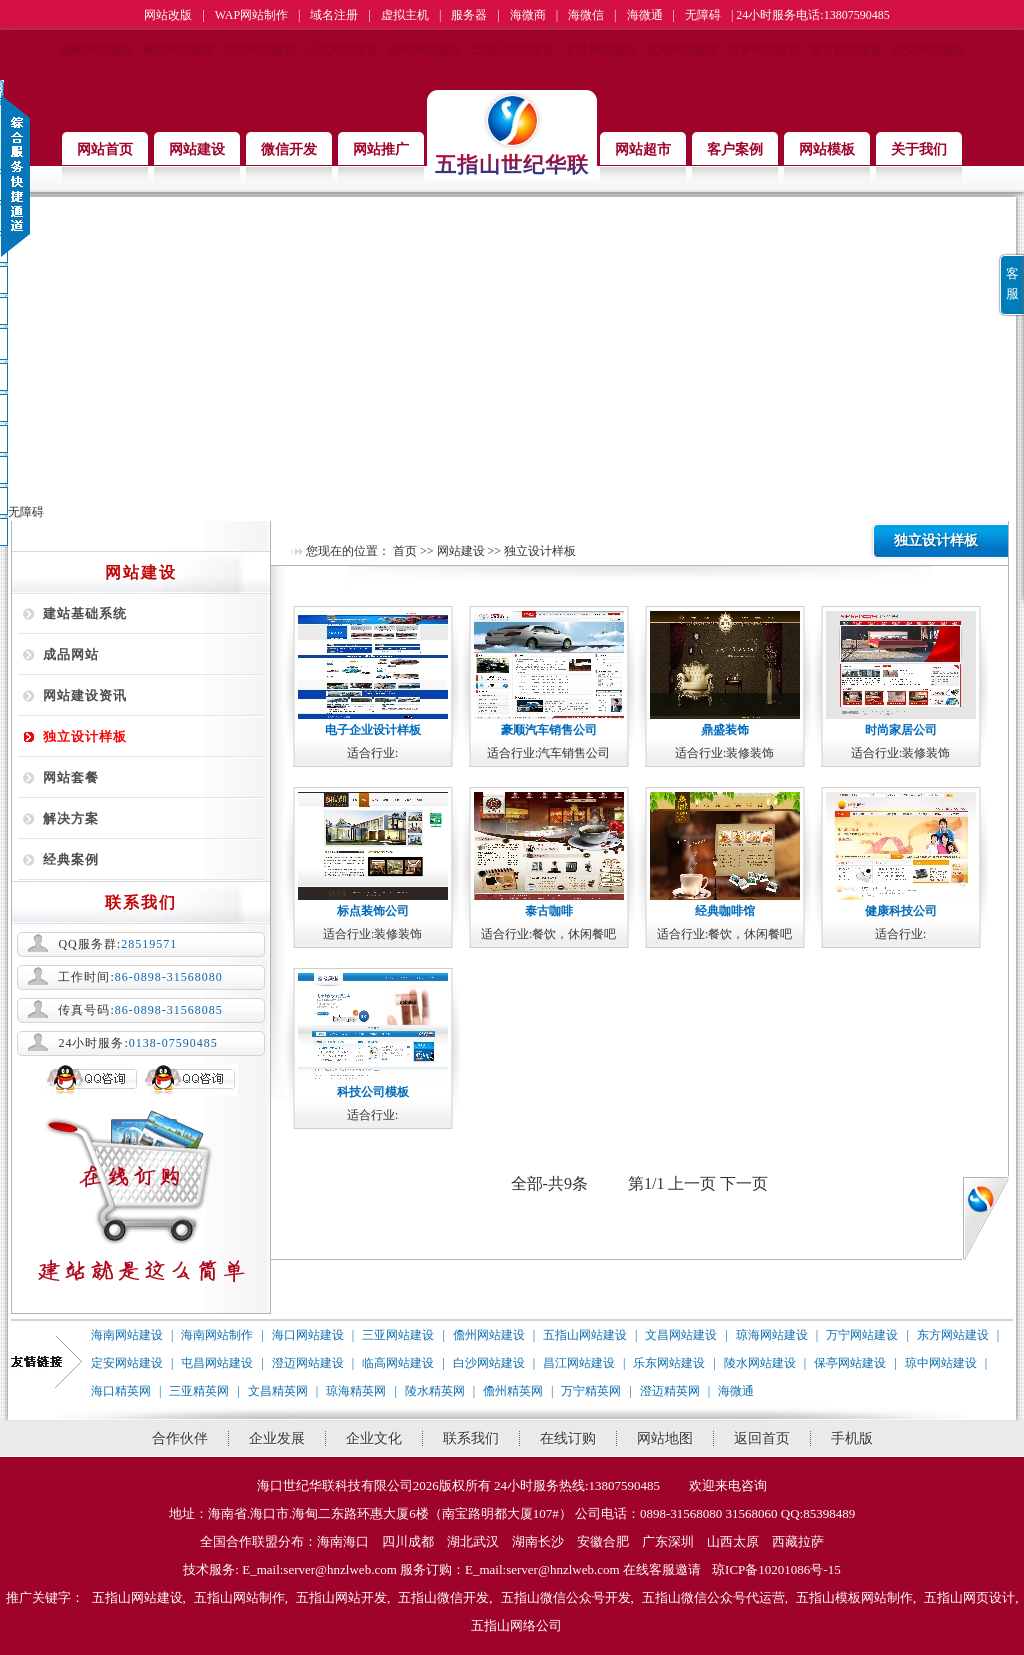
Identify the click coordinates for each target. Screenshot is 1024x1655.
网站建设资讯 (85, 695)
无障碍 (703, 15)
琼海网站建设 (682, 50)
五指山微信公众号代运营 (713, 1597)
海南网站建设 (96, 50)
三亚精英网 (199, 1391)
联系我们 (471, 1438)
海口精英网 (121, 1391)
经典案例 (71, 859)
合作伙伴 (180, 1438)
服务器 (469, 15)
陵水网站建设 (760, 1363)
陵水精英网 (435, 1391)
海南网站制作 (178, 50)
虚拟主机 (405, 15)
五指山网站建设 (512, 50)
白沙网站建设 (489, 1363)
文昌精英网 (278, 1391)
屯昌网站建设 (217, 1363)
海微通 (645, 15)
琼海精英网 (356, 1391)
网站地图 (665, 1438)
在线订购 (568, 1438)
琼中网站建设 (941, 1363)
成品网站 (71, 654)
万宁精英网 (591, 1391)
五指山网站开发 (341, 1597)
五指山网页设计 (969, 1597)
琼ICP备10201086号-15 (776, 1569)
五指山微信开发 (443, 1597)
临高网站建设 (398, 1363)
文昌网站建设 (600, 50)
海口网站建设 (260, 50)
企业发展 (277, 1438)
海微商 (528, 15)
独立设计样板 (85, 736)
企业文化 (374, 1438)
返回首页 (762, 1438)
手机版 (852, 1438)
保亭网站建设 (850, 1363)
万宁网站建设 (764, 50)
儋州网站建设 (424, 50)
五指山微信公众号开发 (566, 1597)
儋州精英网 (513, 1391)
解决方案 (71, 818)
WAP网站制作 (251, 15)
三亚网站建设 (342, 50)
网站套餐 (71, 777)
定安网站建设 (928, 50)
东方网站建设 (846, 50)
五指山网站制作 (239, 1597)
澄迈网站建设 (308, 1363)
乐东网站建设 (669, 1363)
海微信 (586, 15)
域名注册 (334, 15)
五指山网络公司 (516, 1625)
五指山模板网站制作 (854, 1597)
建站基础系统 (85, 613)
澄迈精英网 (670, 1391)
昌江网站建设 (579, 1363)
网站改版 (168, 15)
